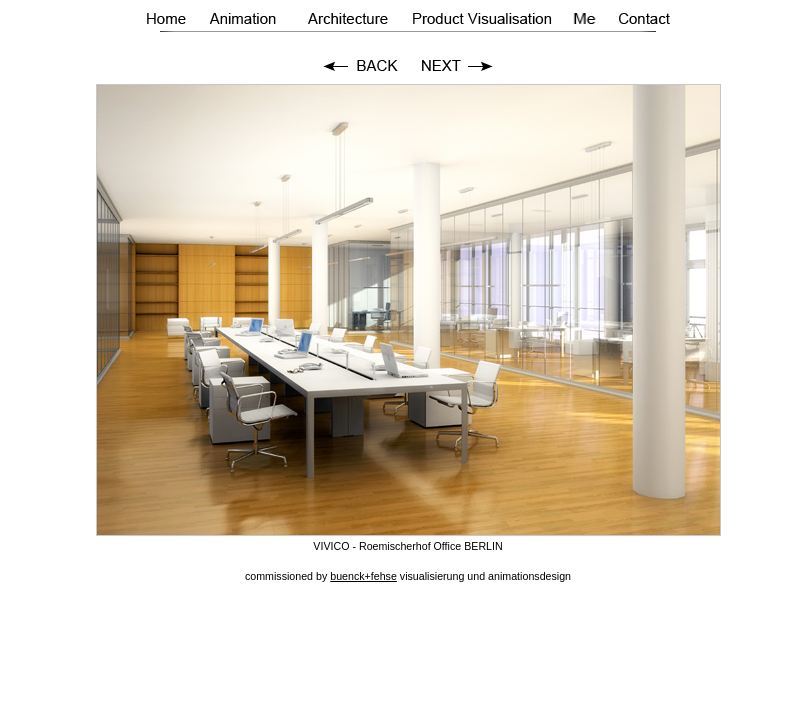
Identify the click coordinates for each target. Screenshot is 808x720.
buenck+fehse (363, 576)
